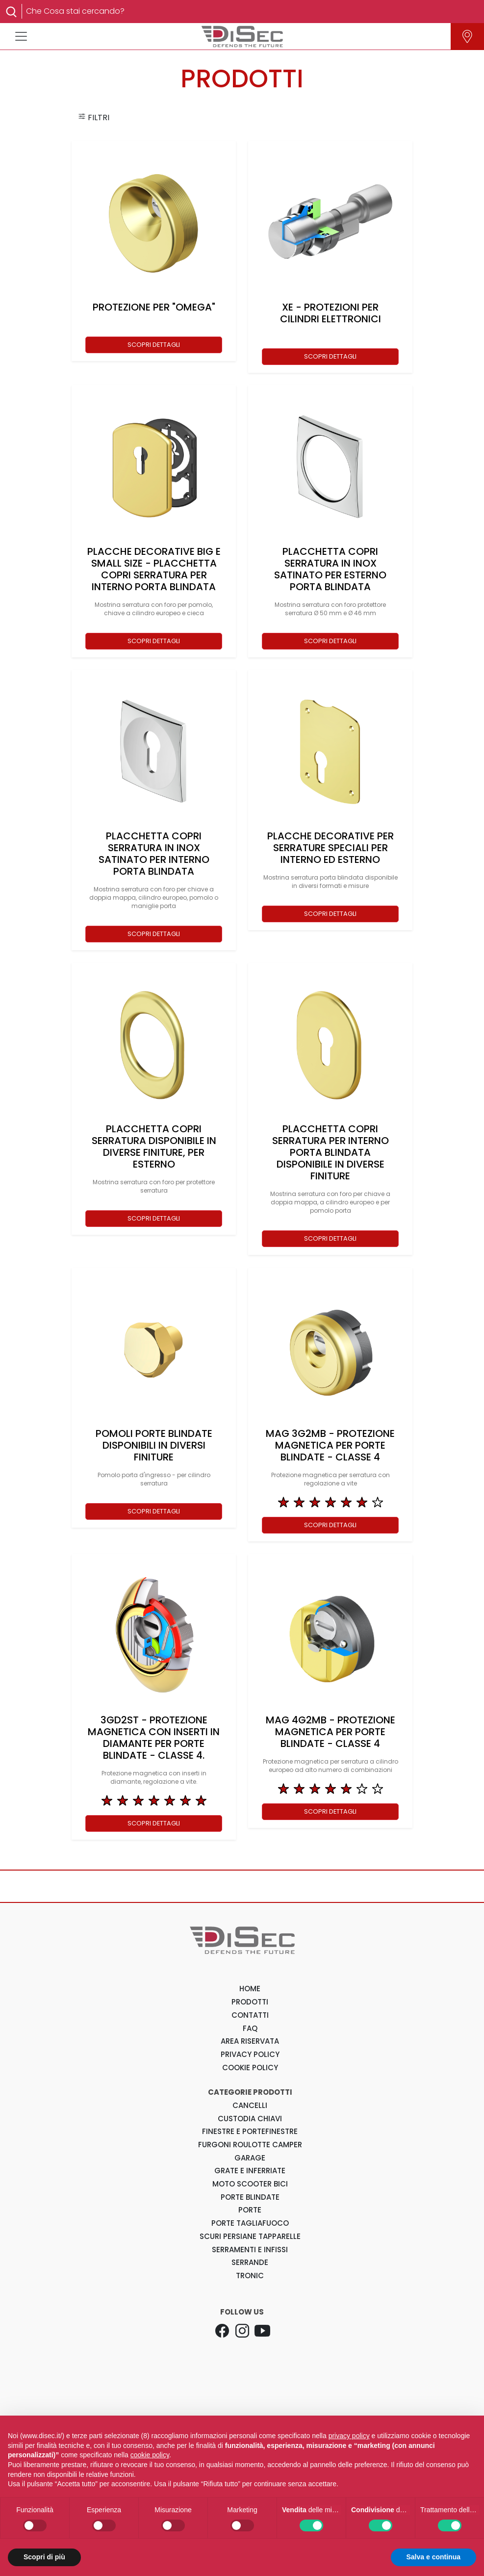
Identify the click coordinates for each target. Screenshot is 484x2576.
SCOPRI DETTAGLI (153, 344)
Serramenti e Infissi (250, 2249)
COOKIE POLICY (250, 2067)
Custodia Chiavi (250, 2118)
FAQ (250, 2028)
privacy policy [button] (349, 2436)
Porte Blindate (250, 2197)
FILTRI (93, 117)
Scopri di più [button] (44, 2557)
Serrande (249, 2262)
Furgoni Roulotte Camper (250, 2144)
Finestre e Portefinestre (250, 2131)
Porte (249, 2210)
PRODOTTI (249, 2002)
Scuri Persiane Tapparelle (250, 2236)
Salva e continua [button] (433, 2557)
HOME (249, 1988)
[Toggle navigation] (21, 36)
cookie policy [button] (149, 2455)
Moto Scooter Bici (250, 2184)
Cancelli (249, 2105)
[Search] (248, 11)
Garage (249, 2158)
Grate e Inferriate (249, 2170)
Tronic (250, 2275)
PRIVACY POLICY (250, 2054)
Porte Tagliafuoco (250, 2223)
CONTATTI (250, 2015)
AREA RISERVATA (250, 2041)
